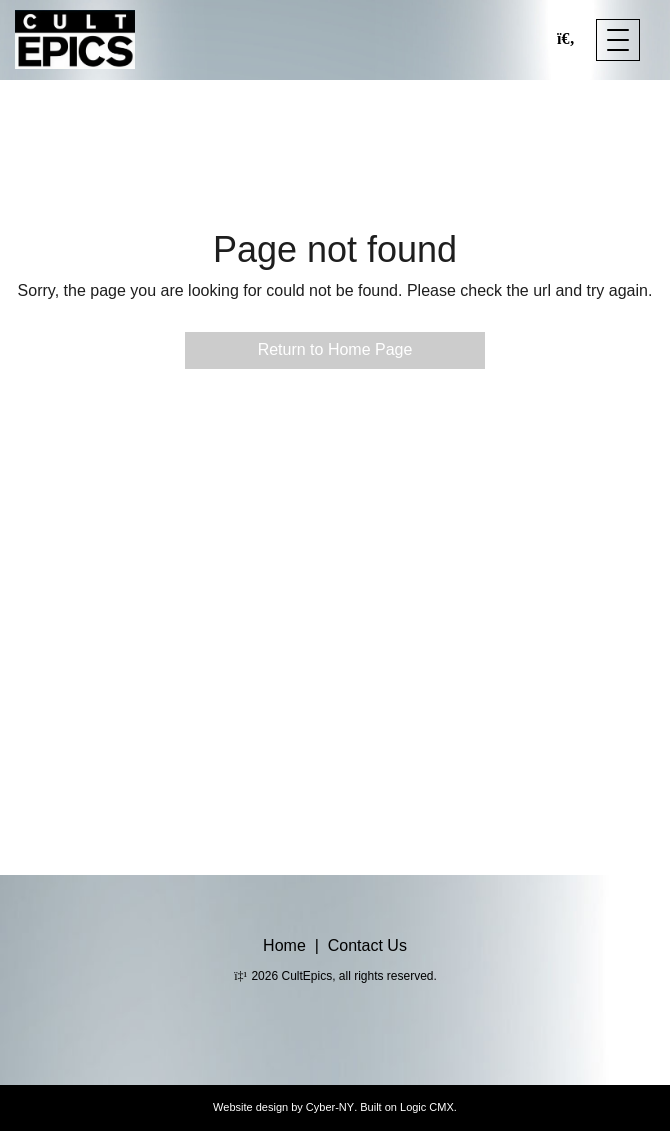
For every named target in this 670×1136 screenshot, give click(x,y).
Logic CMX (427, 1107)
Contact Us (367, 945)
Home (284, 945)
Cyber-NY (330, 1107)
